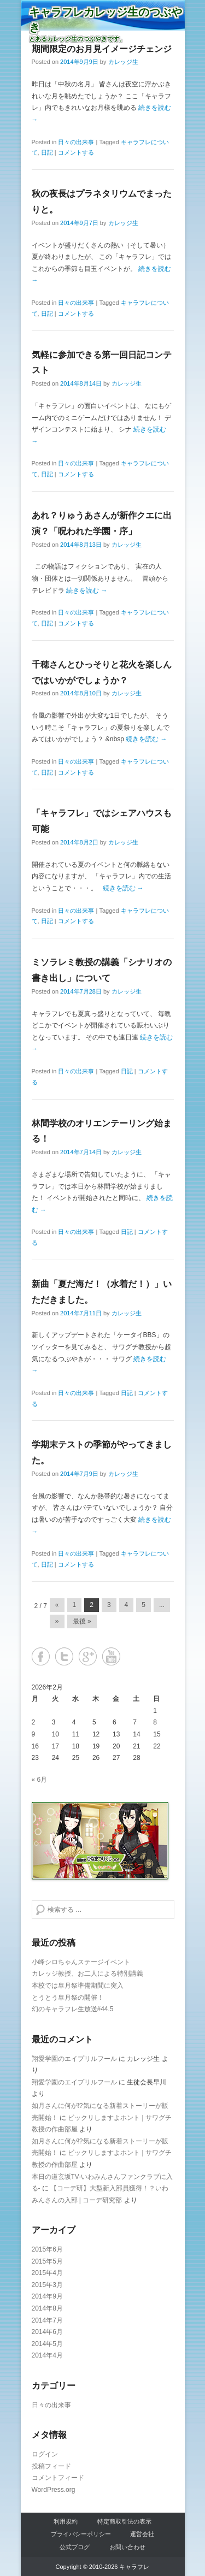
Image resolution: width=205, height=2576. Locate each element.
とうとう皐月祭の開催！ (68, 1997)
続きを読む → (86, 590)
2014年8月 (47, 2308)
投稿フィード (51, 2466)
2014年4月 (47, 2355)
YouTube (111, 1656)
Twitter (64, 1656)
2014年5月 (47, 2344)
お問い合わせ (127, 2547)
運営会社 (142, 2534)
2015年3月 (47, 2285)
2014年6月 (47, 2332)
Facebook (41, 1656)
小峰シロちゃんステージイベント (81, 1962)
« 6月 (40, 1779)
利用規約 (66, 2521)
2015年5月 (47, 2261)
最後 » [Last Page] (82, 1621)
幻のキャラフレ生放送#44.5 (73, 2009)
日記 (47, 152)
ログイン (45, 2454)
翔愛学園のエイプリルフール (74, 2059)
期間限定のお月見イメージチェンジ (102, 49)
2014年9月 (47, 2296)
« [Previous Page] (57, 1605)
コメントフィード (58, 2478)
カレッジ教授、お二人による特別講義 (87, 1973)
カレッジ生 (123, 61)
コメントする (76, 152)
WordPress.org (53, 2490)
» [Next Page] (57, 1621)
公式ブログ (75, 2547)
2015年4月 (47, 2273)
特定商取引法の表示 (124, 2521)
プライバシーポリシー (81, 2534)
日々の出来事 (76, 142)
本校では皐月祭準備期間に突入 (78, 1985)
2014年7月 (47, 2320)
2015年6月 (47, 2249)
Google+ (88, 1656)
